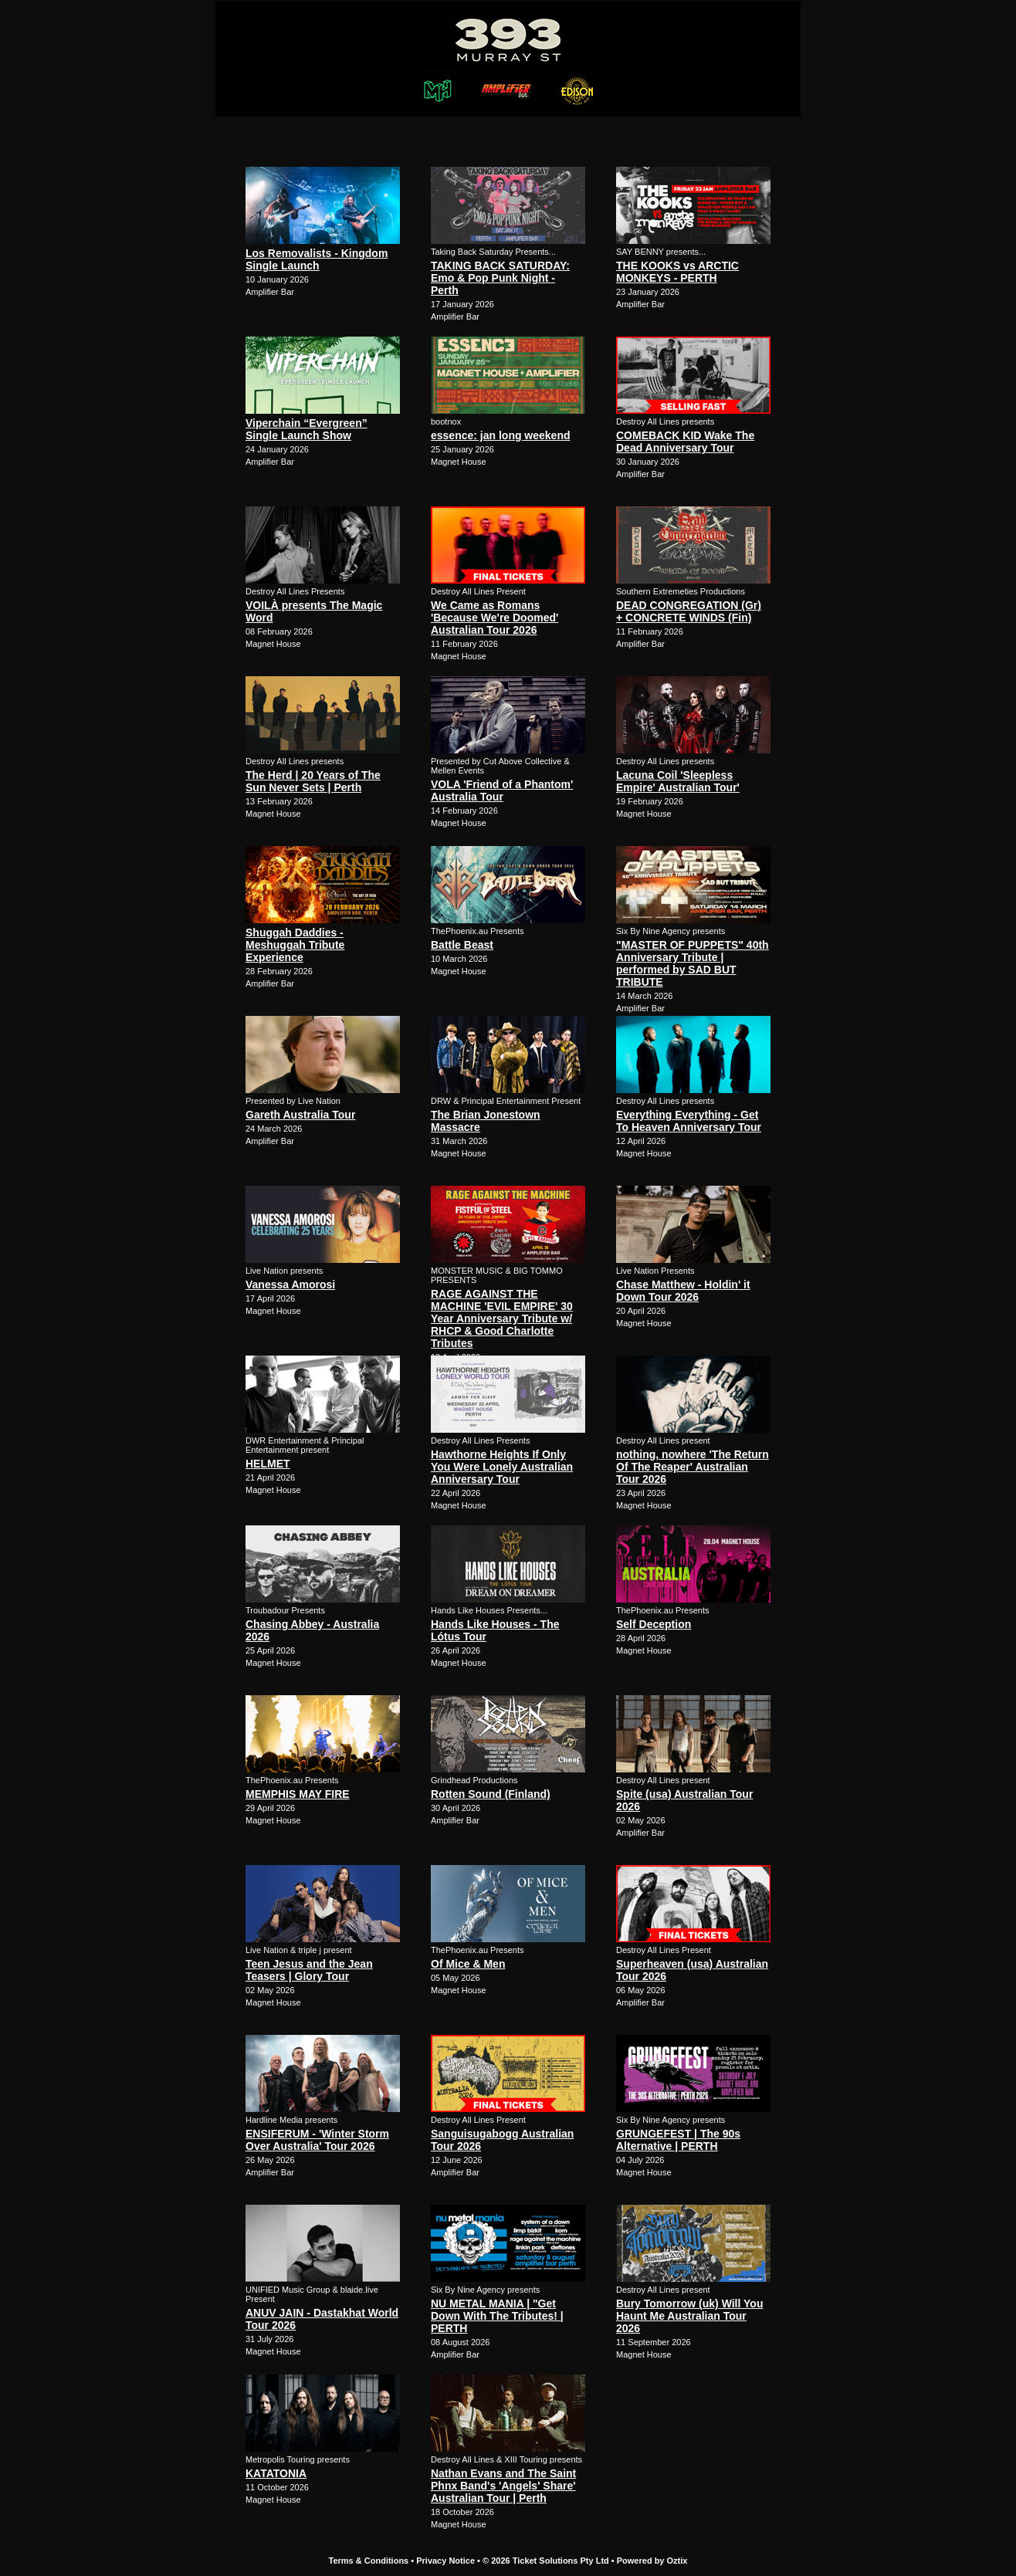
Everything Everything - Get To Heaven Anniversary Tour (688, 1121)
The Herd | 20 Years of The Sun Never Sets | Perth (313, 781)
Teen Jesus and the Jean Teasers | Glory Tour (309, 1970)
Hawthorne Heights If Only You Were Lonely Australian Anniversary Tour (502, 1466)
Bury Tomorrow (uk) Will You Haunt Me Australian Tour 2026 (689, 2315)
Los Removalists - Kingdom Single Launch (317, 259)
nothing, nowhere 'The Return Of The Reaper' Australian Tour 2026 (692, 1466)
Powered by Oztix (652, 2560)
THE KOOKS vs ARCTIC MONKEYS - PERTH (677, 271)
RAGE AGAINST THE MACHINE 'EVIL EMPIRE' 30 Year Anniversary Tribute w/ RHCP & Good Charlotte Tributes (502, 1318)
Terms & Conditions (369, 2560)
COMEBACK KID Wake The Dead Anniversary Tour (685, 441)
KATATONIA (276, 2473)
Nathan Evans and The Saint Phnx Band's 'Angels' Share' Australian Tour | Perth (503, 2485)
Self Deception (653, 1624)
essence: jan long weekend (501, 435)
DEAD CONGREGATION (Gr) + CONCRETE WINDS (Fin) (688, 611)
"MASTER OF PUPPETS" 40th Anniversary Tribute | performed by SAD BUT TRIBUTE (692, 963)
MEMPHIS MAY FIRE (298, 1794)
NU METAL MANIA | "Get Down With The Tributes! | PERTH (497, 2315)
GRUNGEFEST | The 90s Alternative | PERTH (678, 2139)
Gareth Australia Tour (300, 1115)
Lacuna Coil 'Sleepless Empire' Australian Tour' (678, 781)
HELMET (268, 1463)
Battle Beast (462, 945)
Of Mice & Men (468, 1964)
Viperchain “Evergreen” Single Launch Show (306, 429)
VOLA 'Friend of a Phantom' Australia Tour (502, 790)
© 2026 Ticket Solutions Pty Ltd (546, 2560)
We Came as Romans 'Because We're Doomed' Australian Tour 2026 (494, 617)
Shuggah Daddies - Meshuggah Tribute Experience (295, 944)
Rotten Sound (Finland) (490, 1794)
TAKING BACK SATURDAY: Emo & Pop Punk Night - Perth (500, 277)
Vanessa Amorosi (290, 1284)
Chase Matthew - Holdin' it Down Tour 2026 (683, 1290)
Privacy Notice (445, 2560)
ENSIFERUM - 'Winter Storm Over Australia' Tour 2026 (317, 2139)
